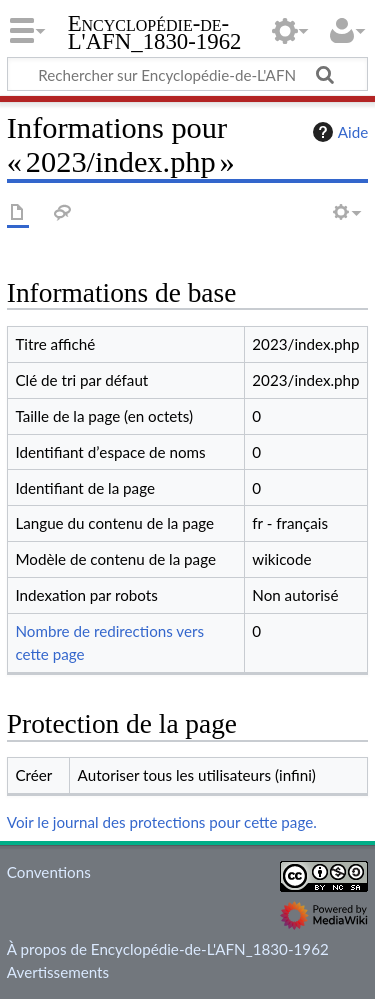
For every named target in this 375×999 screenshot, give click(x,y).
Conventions (49, 872)
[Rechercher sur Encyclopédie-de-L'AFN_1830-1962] (187, 74)
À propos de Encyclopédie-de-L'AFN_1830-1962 (168, 949)
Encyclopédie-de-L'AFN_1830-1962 (155, 34)
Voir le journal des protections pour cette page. (162, 822)
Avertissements (58, 972)
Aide (338, 132)
